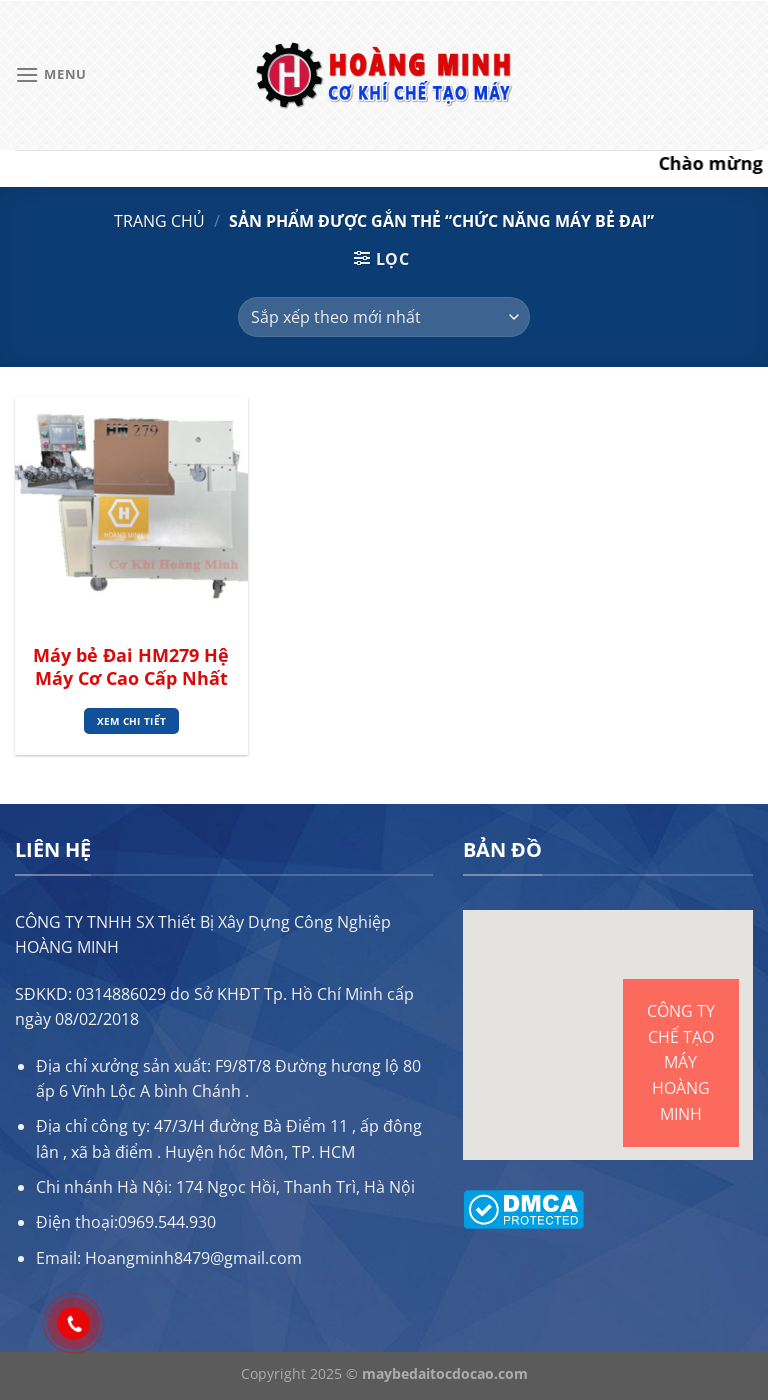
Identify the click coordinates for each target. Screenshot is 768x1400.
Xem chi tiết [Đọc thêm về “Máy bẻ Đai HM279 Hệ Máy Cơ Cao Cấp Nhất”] (132, 721)
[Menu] (51, 74)
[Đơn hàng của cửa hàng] (383, 317)
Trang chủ (159, 221)
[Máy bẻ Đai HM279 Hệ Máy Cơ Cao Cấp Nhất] (131, 513)
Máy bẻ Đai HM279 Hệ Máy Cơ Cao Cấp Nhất (131, 667)
